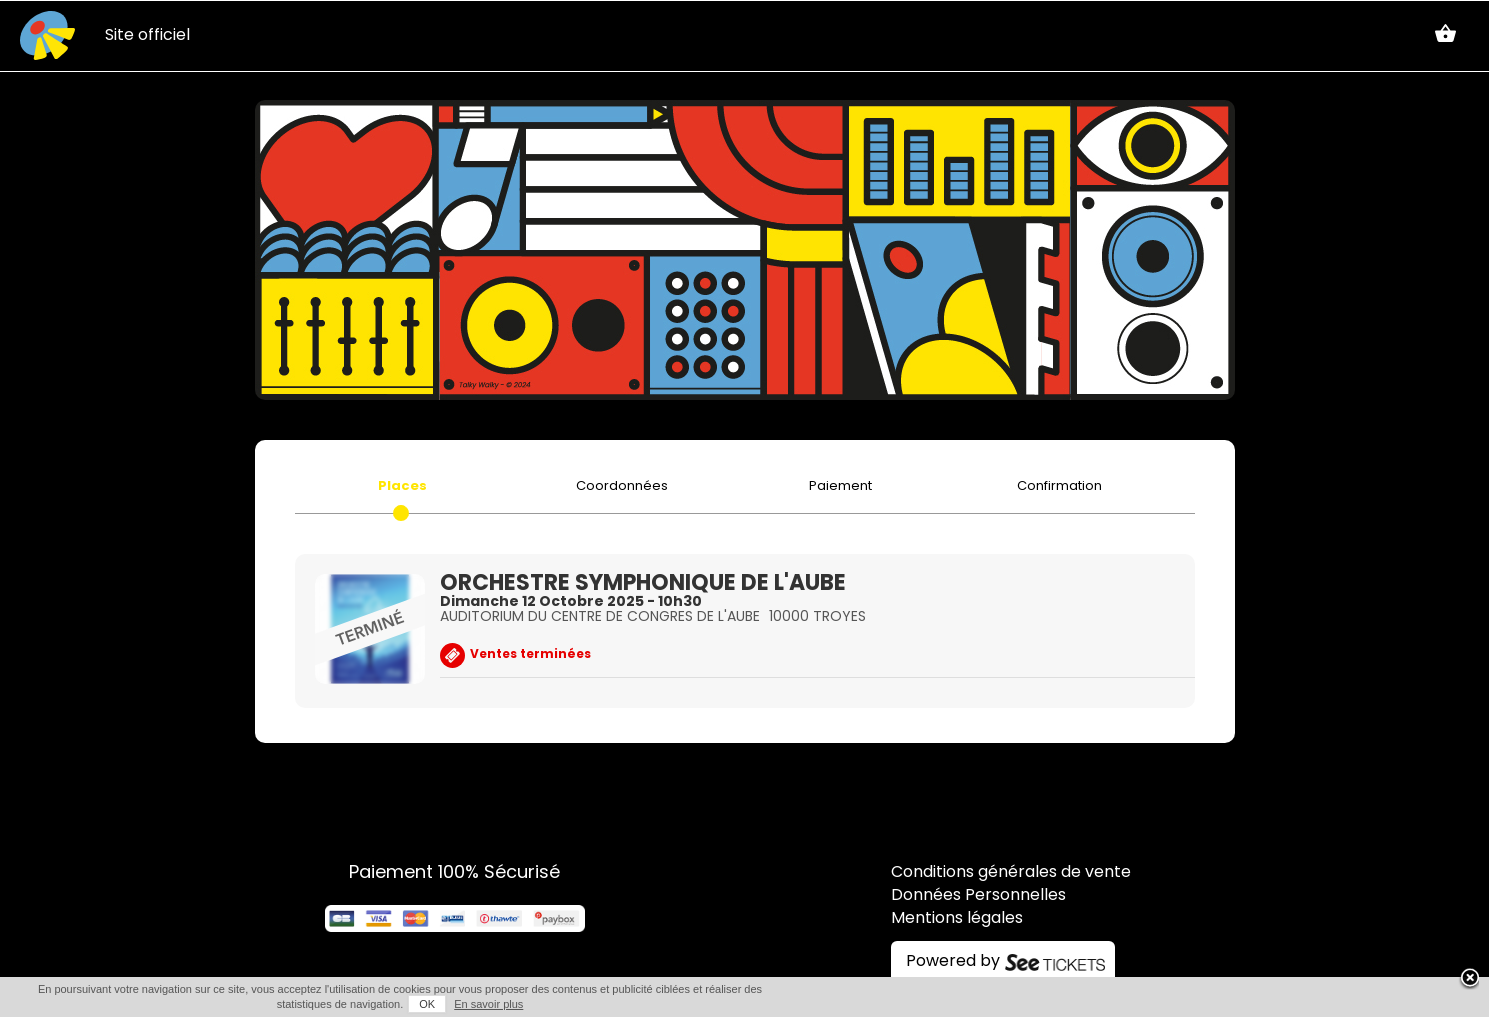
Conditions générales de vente (1011, 873)
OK (427, 1004)
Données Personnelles (978, 896)
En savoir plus (488, 1004)
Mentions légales (957, 919)
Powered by (953, 962)
